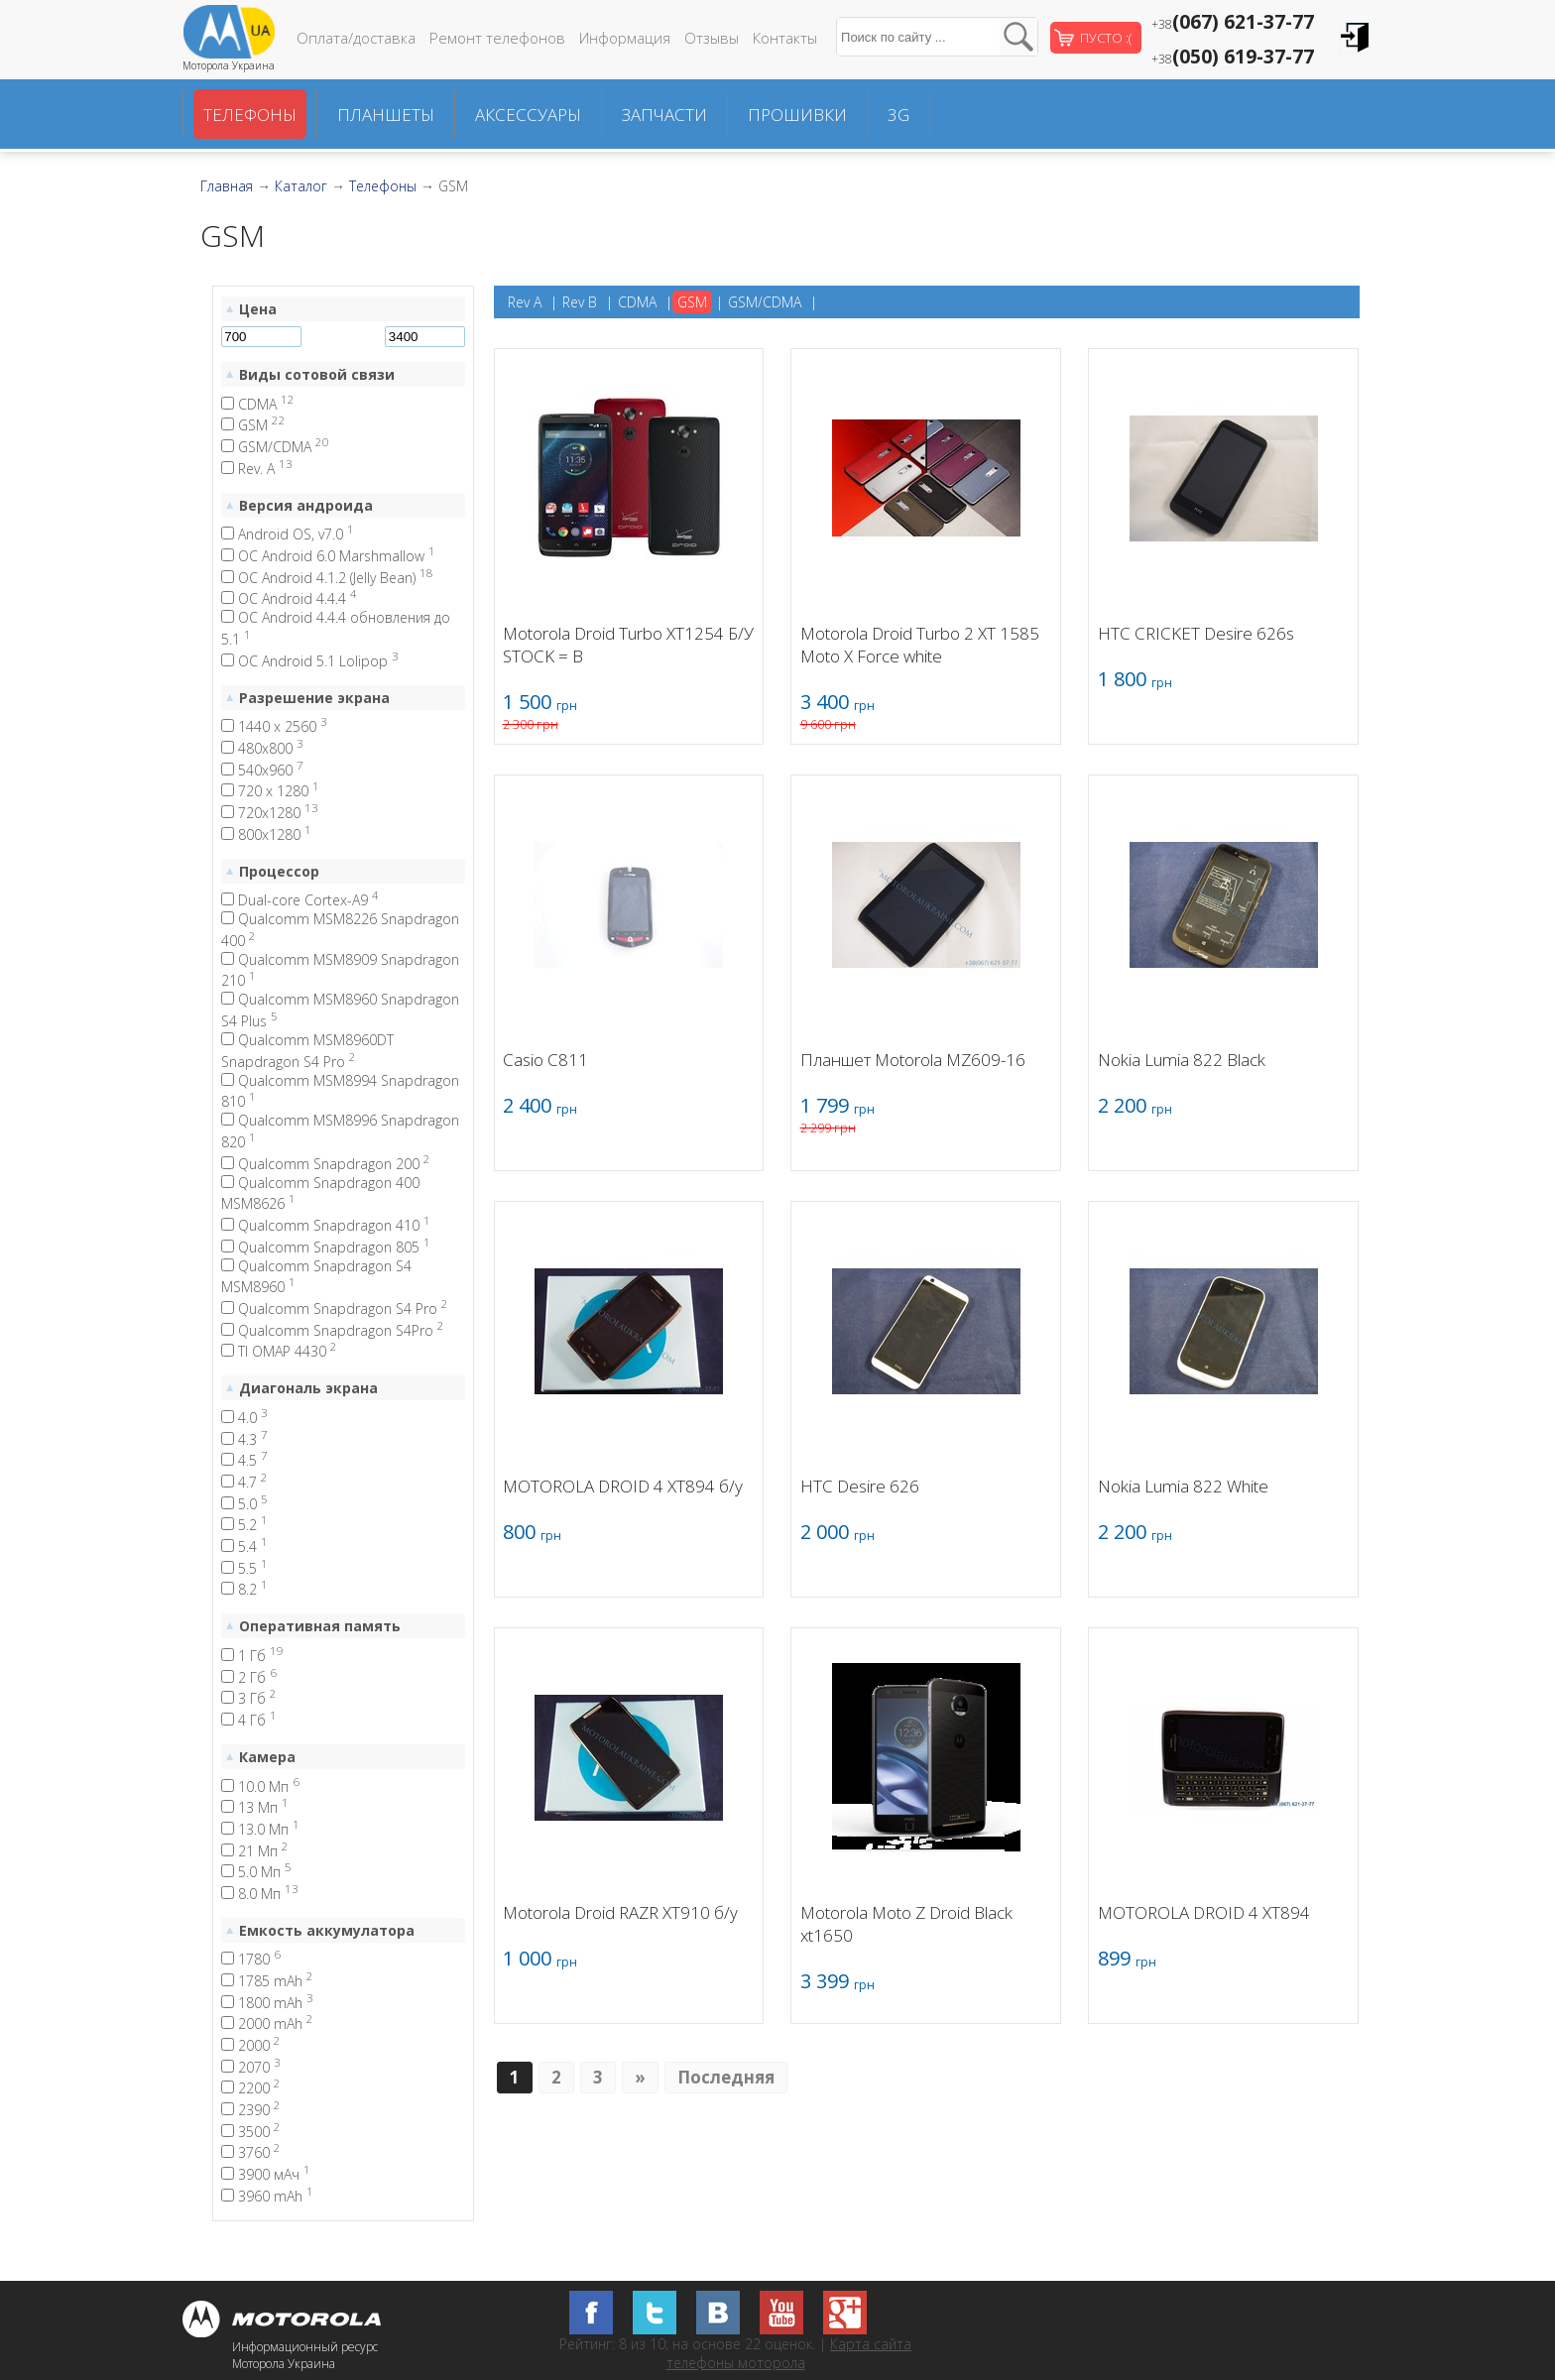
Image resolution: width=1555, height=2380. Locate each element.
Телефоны (250, 114)
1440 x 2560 (274, 726)
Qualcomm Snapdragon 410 (325, 1225)
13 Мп (255, 1807)
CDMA (258, 404)
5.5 (244, 1568)
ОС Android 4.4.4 (289, 598)
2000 (251, 2045)
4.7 (244, 1482)
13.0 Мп (260, 1829)
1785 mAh (267, 1980)
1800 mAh (267, 2002)
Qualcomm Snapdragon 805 (325, 1247)
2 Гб (249, 1677)
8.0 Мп (260, 1893)
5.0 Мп (256, 1871)
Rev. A (257, 468)
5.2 (244, 1524)
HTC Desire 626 (859, 1486)
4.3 (244, 1439)
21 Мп (255, 1851)
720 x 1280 (270, 790)
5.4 (244, 1546)
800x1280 (266, 834)
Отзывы (711, 38)
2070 (251, 2067)
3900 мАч (265, 2174)
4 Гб (249, 1720)
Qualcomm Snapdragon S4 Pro (334, 1308)
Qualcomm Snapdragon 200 (325, 1163)
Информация (624, 38)
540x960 (262, 770)
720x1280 (269, 812)
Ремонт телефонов (497, 38)
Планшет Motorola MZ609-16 (912, 1059)
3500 (251, 2131)
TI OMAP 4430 (279, 1351)
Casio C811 (545, 1059)
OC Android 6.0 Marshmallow (328, 555)
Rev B (579, 302)
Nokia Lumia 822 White (1183, 1486)
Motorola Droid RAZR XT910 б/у (620, 1912)
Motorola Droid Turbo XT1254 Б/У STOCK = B (628, 644)
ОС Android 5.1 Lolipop (310, 661)
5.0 (244, 1503)
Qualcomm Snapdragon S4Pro (332, 1330)
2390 (251, 2109)
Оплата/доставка (356, 38)
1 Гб (252, 1655)
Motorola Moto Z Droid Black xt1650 (906, 1924)
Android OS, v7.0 (287, 534)
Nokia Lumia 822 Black (1181, 1059)
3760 (251, 2152)
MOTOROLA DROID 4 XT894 (1204, 1912)
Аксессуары (528, 114)
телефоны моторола (735, 2362)
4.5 (244, 1460)
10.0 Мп (260, 1786)
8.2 (244, 1589)
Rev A (524, 302)
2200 (251, 2088)
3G (898, 114)
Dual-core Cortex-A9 (300, 900)
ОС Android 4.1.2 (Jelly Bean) (327, 577)
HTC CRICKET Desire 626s (1196, 633)
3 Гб (249, 1698)
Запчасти (664, 114)
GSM (253, 425)
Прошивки (797, 114)
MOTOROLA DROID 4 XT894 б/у (623, 1486)
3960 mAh (267, 2196)
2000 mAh (267, 2023)
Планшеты (385, 114)
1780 (251, 1959)
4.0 (244, 1417)
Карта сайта (870, 2343)
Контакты (785, 38)
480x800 (262, 748)
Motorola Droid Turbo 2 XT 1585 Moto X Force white (919, 644)
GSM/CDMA (275, 446)
